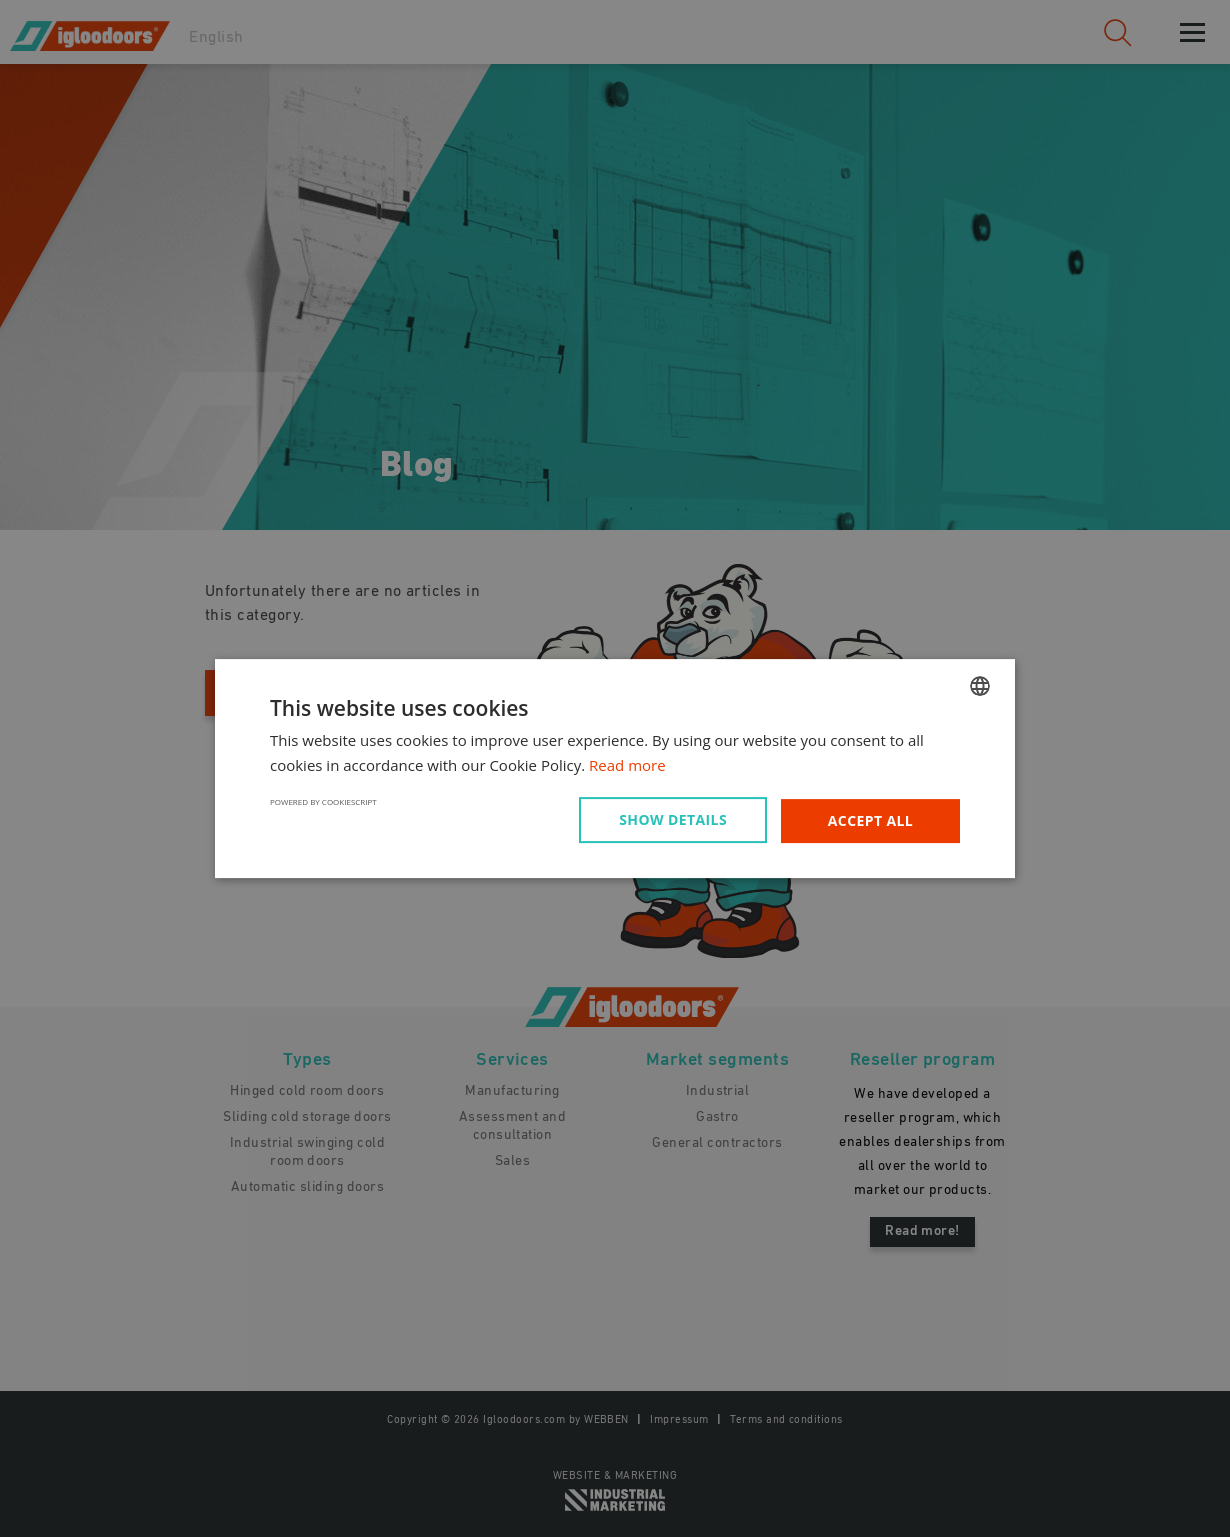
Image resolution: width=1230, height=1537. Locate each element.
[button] (676, 820)
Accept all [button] (870, 820)
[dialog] (615, 768)
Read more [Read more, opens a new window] (627, 765)
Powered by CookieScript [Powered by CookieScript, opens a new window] (323, 801)
